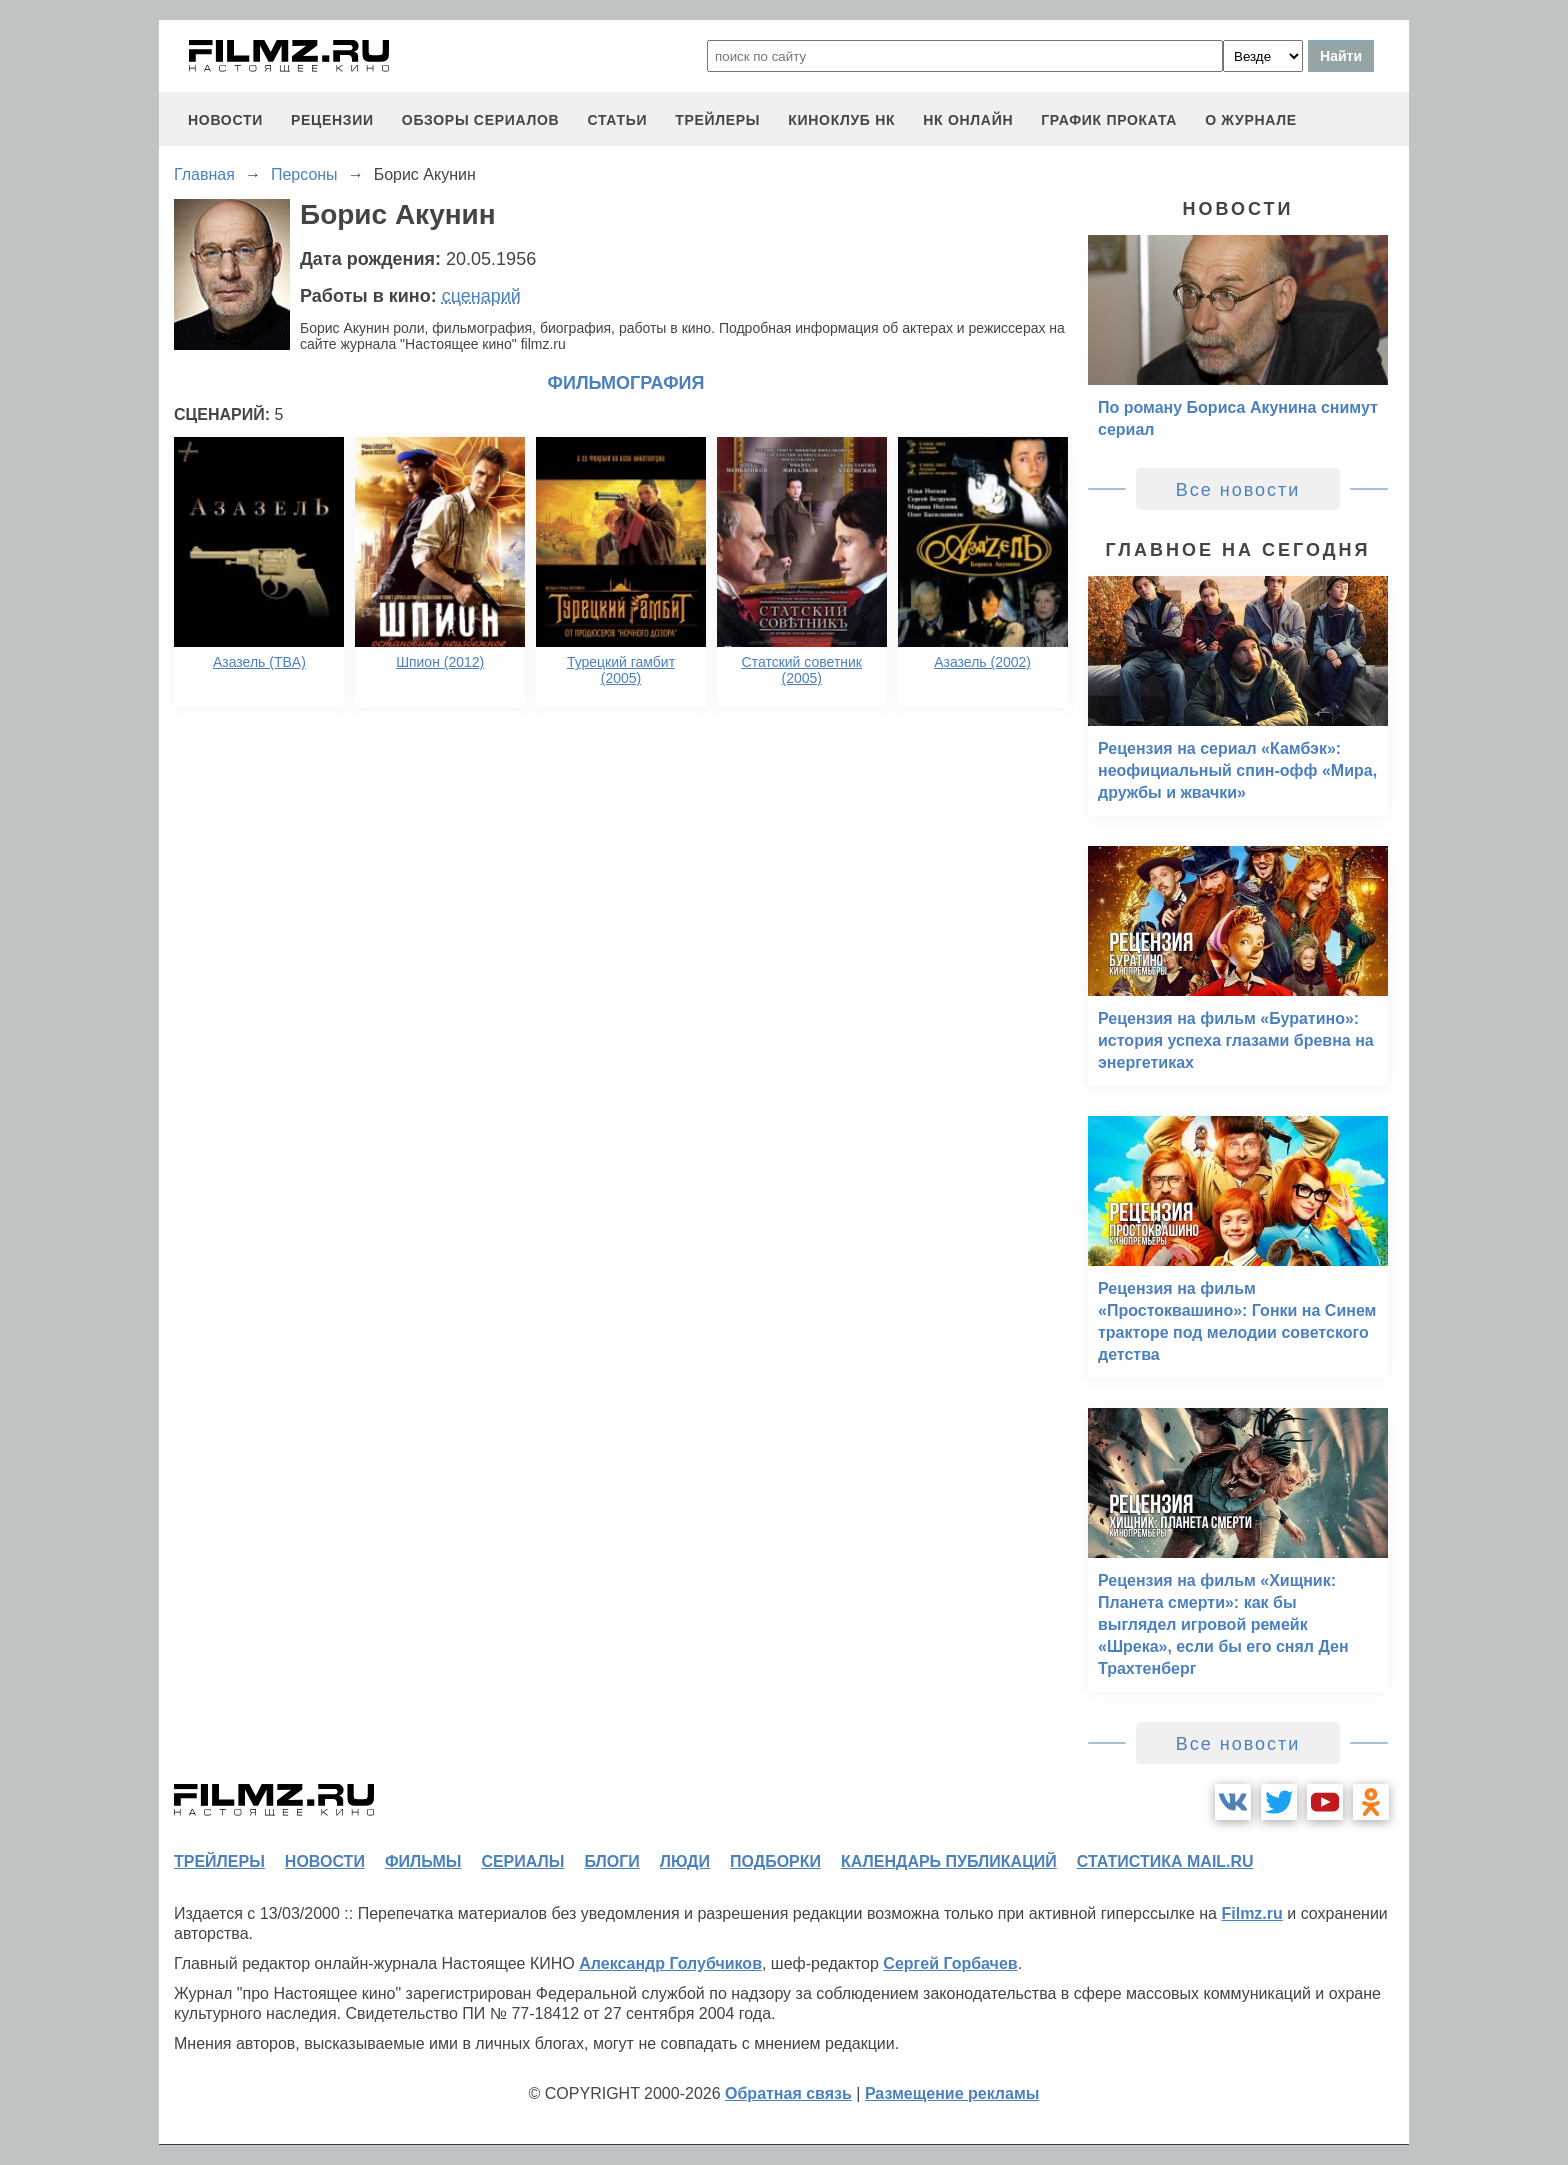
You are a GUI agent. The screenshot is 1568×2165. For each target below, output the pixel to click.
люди (685, 1861)
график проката (1109, 120)
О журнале (1251, 120)
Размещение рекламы (952, 2093)
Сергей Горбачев (950, 1963)
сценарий (481, 296)
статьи (617, 120)
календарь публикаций (949, 1861)
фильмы (423, 1861)
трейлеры (717, 120)
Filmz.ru (1251, 1913)
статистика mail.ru (1165, 1861)
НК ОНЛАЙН (968, 120)
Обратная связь (788, 2093)
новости (225, 120)
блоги (611, 1861)
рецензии (332, 120)
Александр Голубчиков (670, 1963)
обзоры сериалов (481, 120)
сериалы (522, 1861)
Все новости (1238, 490)
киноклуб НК (841, 120)
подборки (775, 1861)
